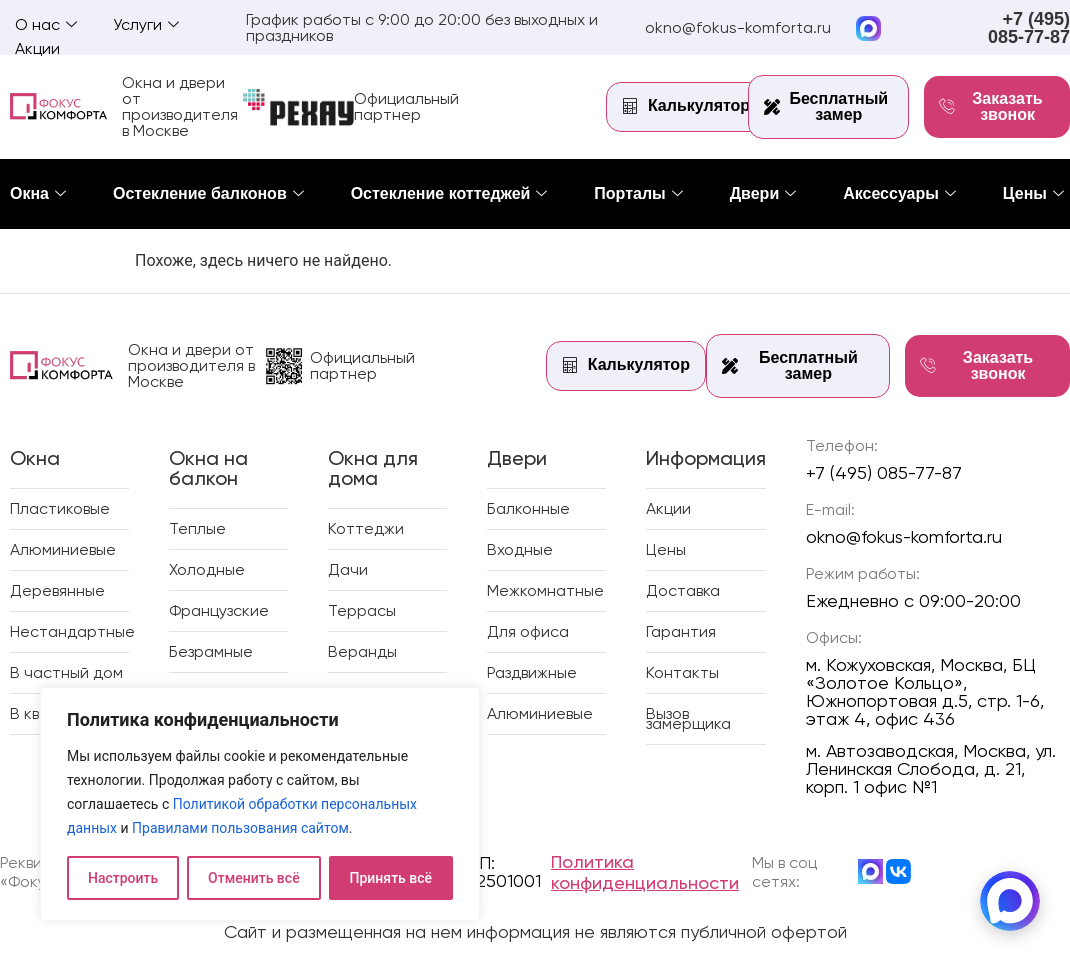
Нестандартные (72, 631)
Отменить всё (254, 878)
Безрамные (211, 651)
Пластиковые (60, 508)
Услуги (146, 24)
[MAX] (1010, 901)
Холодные (207, 569)
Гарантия (681, 631)
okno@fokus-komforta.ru (738, 27)
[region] (260, 804)
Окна (38, 193)
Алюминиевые (63, 549)
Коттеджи (366, 528)
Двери (763, 193)
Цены (1033, 193)
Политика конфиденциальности (645, 872)
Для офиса (528, 631)
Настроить (123, 878)
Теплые (197, 528)
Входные (520, 549)
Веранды (362, 651)
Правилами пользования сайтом (240, 828)
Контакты (682, 672)
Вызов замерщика (688, 718)
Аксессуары (899, 193)
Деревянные (57, 590)
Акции (37, 48)
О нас (46, 24)
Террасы (362, 610)
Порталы (638, 193)
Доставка (683, 590)
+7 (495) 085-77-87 (1029, 28)
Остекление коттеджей (449, 193)
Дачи (348, 569)
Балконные (528, 508)
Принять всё (391, 878)
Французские (219, 610)
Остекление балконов (208, 193)
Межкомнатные (545, 590)
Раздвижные (532, 672)
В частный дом (66, 672)
